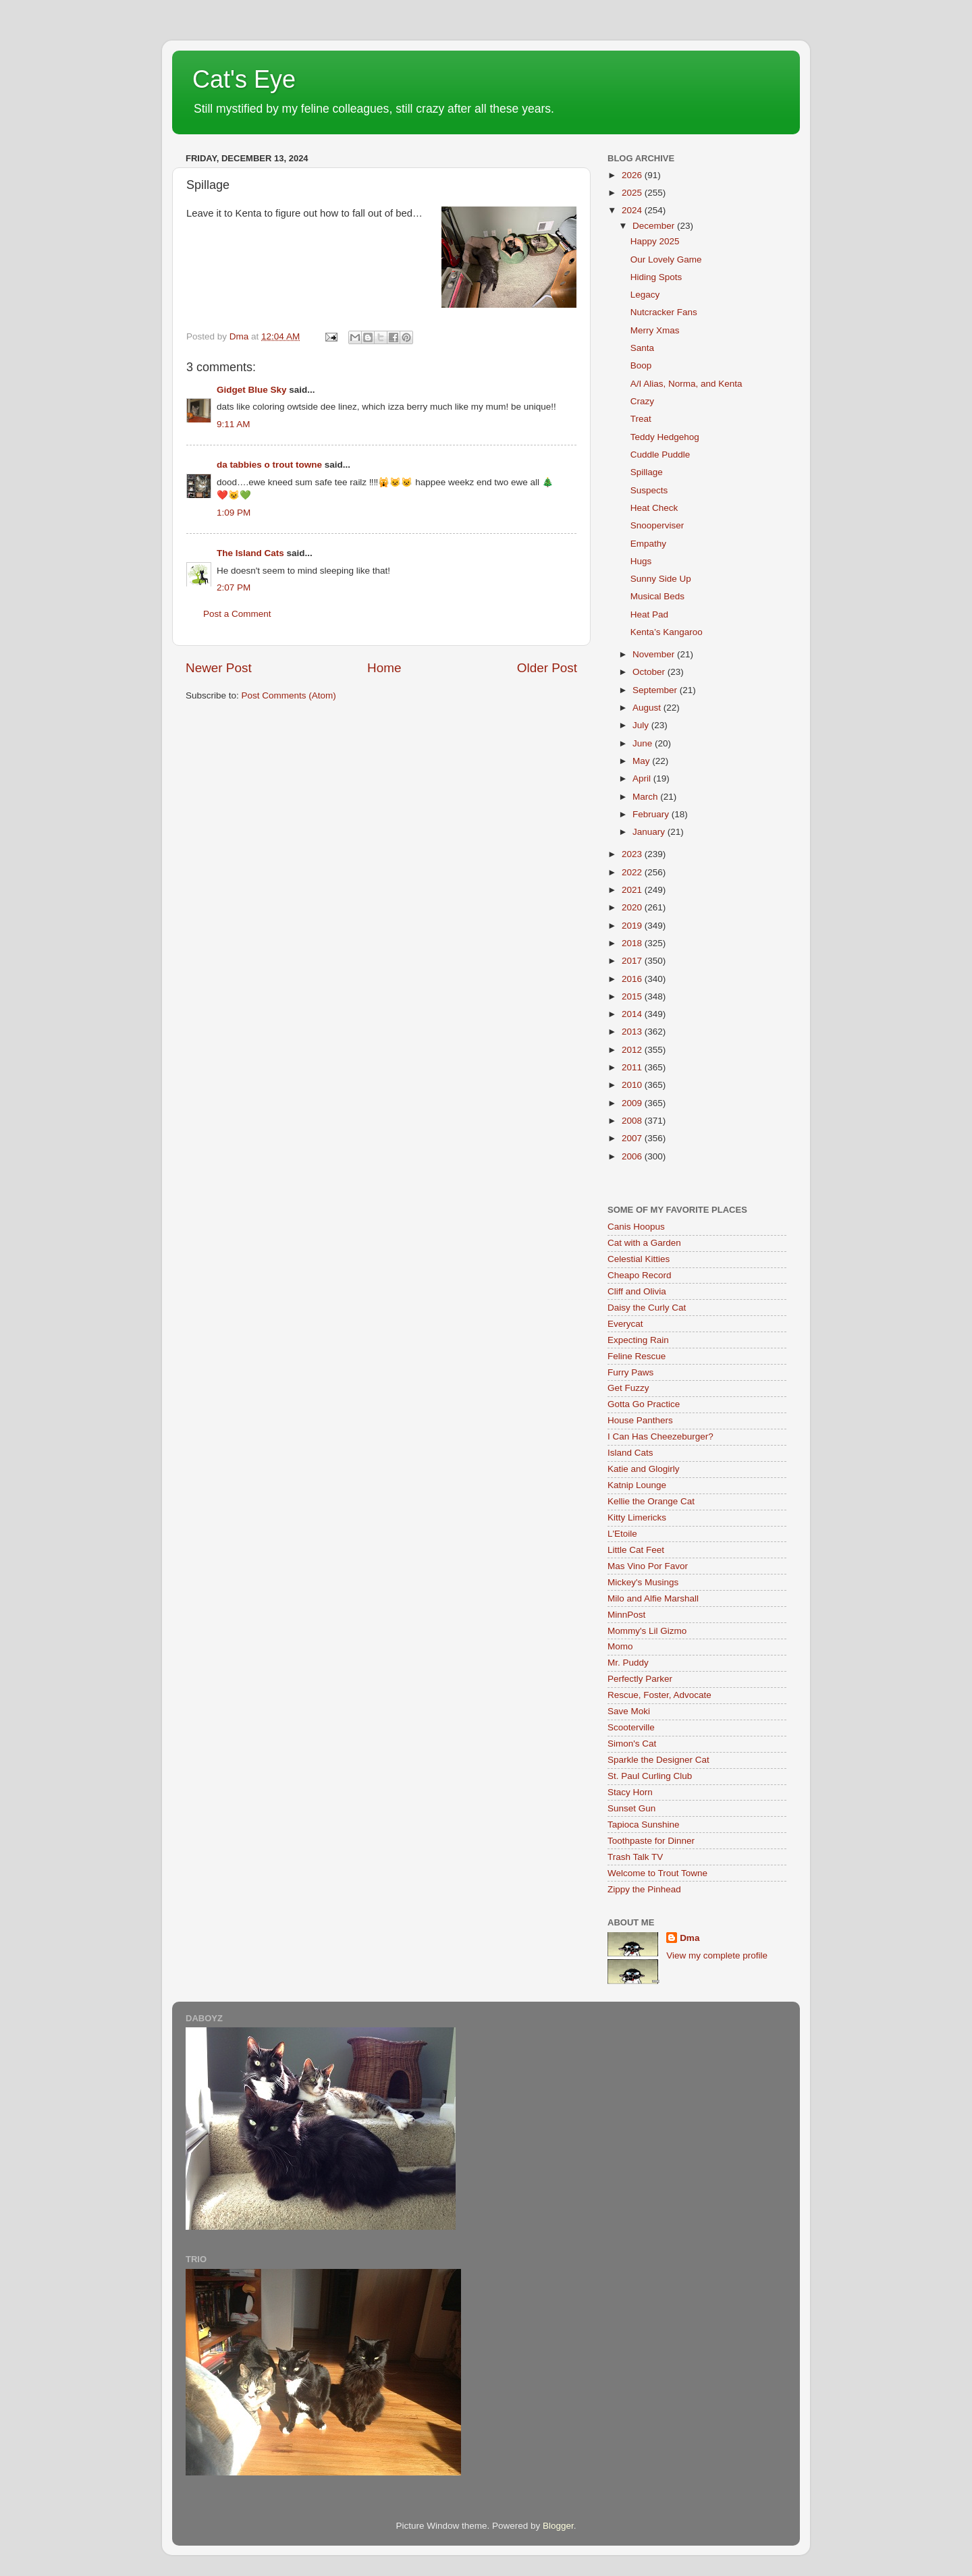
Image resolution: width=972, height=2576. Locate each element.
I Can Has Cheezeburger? (660, 1436)
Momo (620, 1646)
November (654, 654)
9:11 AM (233, 424)
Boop (641, 365)
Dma (689, 1938)
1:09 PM (233, 513)
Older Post (547, 668)
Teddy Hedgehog (664, 437)
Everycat (625, 1324)
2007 (633, 1138)
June (643, 743)
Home (384, 668)
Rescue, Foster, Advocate (659, 1695)
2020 (633, 907)
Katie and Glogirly (644, 1469)
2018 (633, 943)
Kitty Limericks (637, 1517)
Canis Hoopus (636, 1227)
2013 (633, 1031)
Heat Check (654, 508)
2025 (633, 193)
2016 (633, 979)
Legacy (645, 295)
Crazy (642, 401)
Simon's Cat (632, 1743)
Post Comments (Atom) (289, 695)
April (642, 778)
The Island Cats (250, 553)
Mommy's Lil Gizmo (647, 1631)
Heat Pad (649, 614)
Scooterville (631, 1727)
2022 (633, 872)
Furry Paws (630, 1372)
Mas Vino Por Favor (648, 1566)
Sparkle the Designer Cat (658, 1760)
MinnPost (626, 1615)
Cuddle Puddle (660, 454)
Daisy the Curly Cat (647, 1308)
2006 (633, 1156)
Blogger (558, 2526)
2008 (633, 1121)
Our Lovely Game (666, 259)
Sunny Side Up (660, 579)
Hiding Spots (656, 277)
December (654, 226)
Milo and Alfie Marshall (653, 1598)
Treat (640, 419)
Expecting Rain (638, 1340)
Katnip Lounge (637, 1485)
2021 (633, 890)
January (650, 832)
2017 (633, 961)
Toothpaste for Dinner (651, 1841)
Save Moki (629, 1711)
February (652, 814)
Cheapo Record (640, 1275)
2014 (633, 1014)
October (650, 672)
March (646, 797)
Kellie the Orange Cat (651, 1501)
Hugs (641, 561)
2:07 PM (233, 587)
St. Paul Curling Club (650, 1776)
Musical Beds (657, 596)
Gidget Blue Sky (252, 390)
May (642, 761)
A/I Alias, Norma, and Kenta (686, 384)
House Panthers (640, 1420)
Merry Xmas (655, 330)
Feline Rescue (637, 1356)
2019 (633, 926)
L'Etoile (622, 1534)
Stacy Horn (630, 1792)
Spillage (646, 472)
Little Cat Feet (636, 1550)
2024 (633, 210)
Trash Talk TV (635, 1857)
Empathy (648, 544)
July (641, 725)
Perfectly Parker (640, 1679)
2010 (633, 1085)
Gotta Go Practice (644, 1404)
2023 (633, 854)
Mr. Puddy (628, 1662)
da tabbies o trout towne (269, 465)
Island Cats (630, 1453)
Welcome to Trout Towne (657, 1873)
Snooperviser (657, 525)
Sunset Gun (631, 1808)
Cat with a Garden (644, 1243)
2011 (633, 1067)
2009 (633, 1103)
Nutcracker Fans (663, 312)
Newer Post (219, 668)
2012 (633, 1050)
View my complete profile (716, 1955)
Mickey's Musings (643, 1582)
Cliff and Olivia (637, 1291)
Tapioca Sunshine (644, 1824)
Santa (642, 348)
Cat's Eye (244, 79)
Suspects (649, 490)
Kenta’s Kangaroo (666, 632)
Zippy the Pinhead (644, 1889)
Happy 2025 (655, 241)
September (656, 690)
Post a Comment (237, 614)
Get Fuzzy (628, 1388)
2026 (633, 175)
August (648, 708)
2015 (633, 996)
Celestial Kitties (639, 1259)
